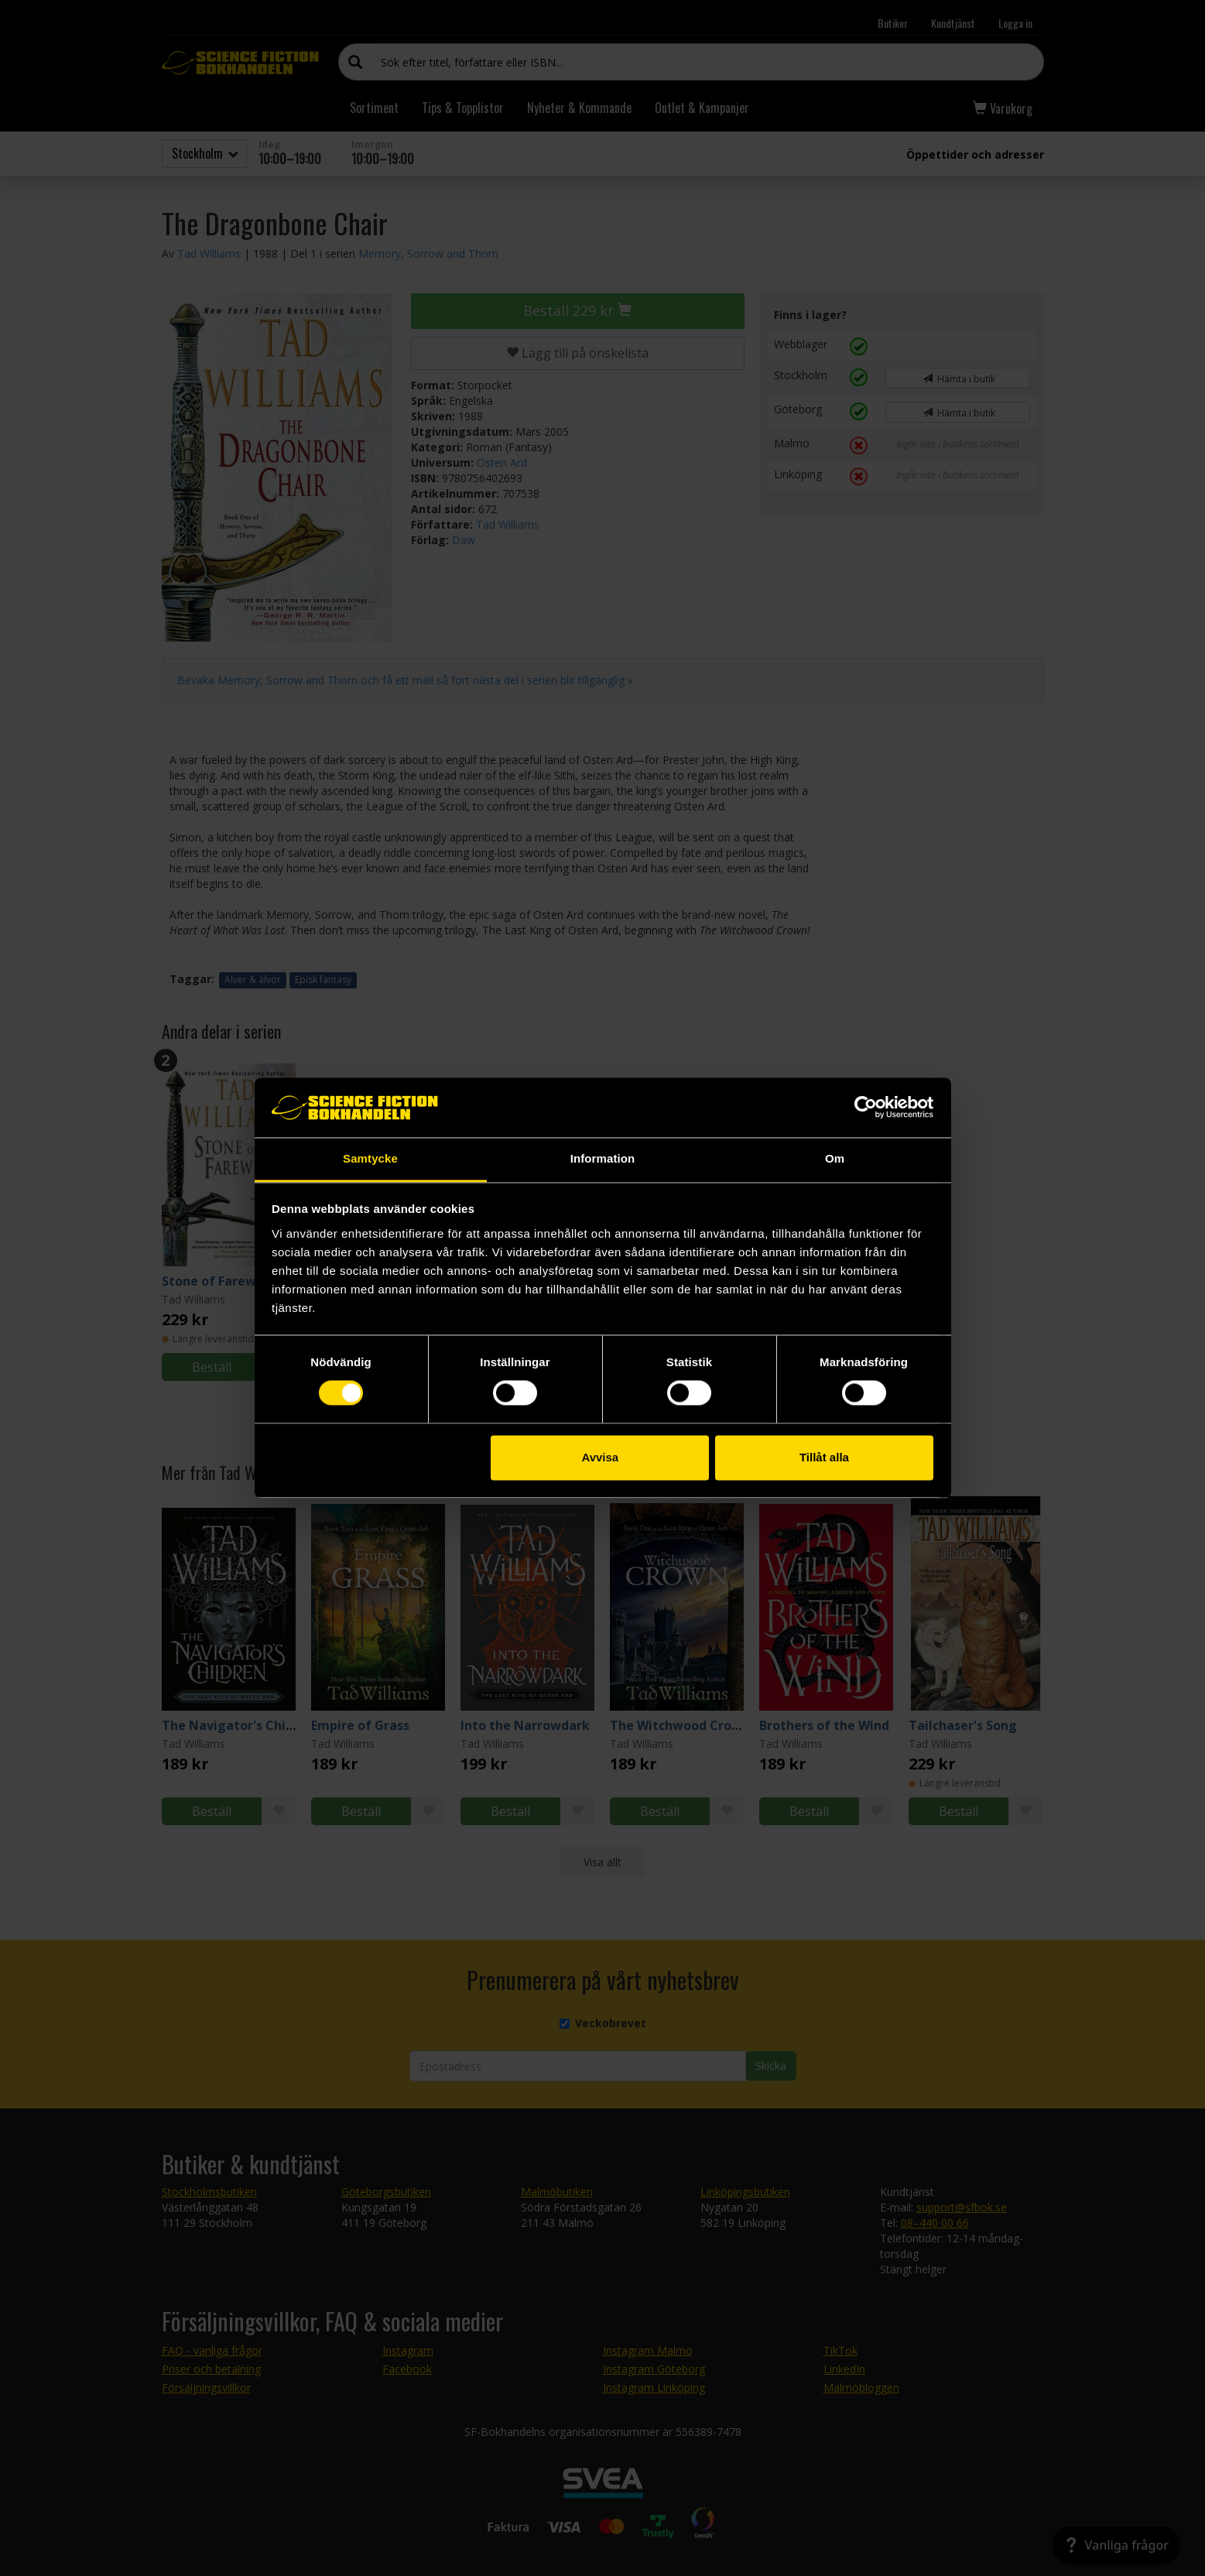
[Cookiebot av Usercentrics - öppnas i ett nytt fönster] (865, 1107)
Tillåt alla (824, 1457)
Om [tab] (834, 1158)
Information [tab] (602, 1158)
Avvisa (599, 1457)
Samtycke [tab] (370, 1158)
